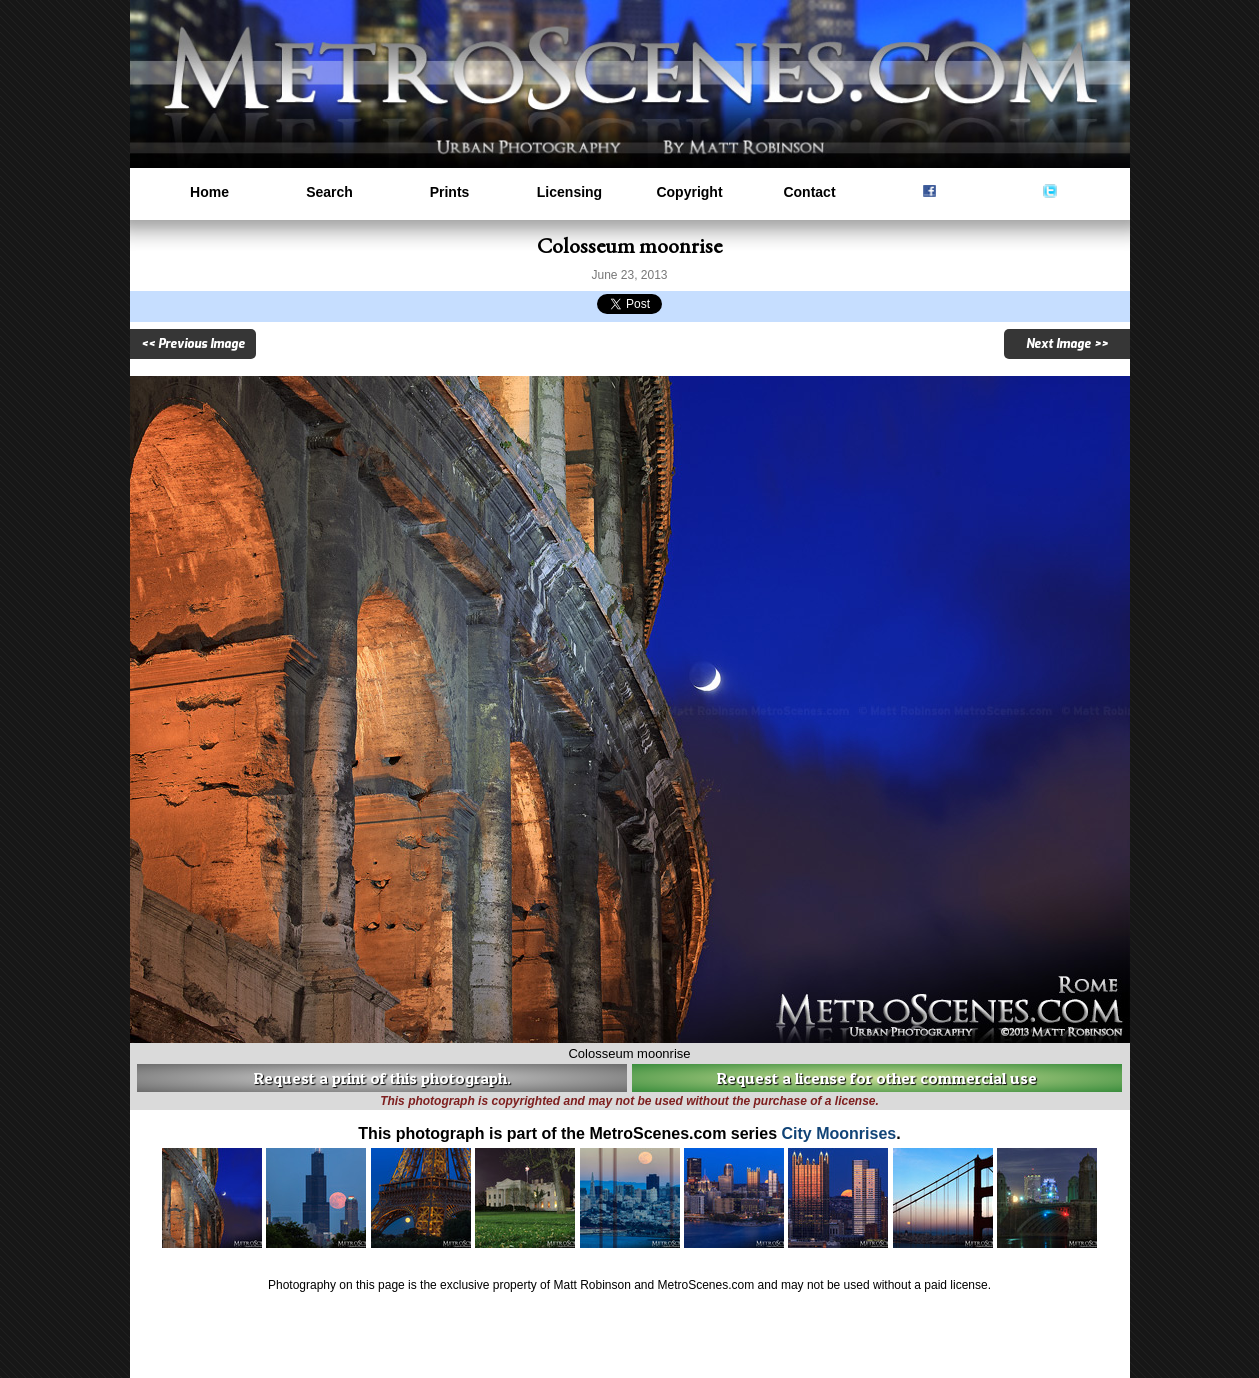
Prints (450, 192)
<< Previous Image (193, 344)
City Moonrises (839, 1133)
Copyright (689, 192)
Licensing (569, 192)
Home (209, 192)
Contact (809, 192)
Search (329, 192)
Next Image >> (1067, 344)
